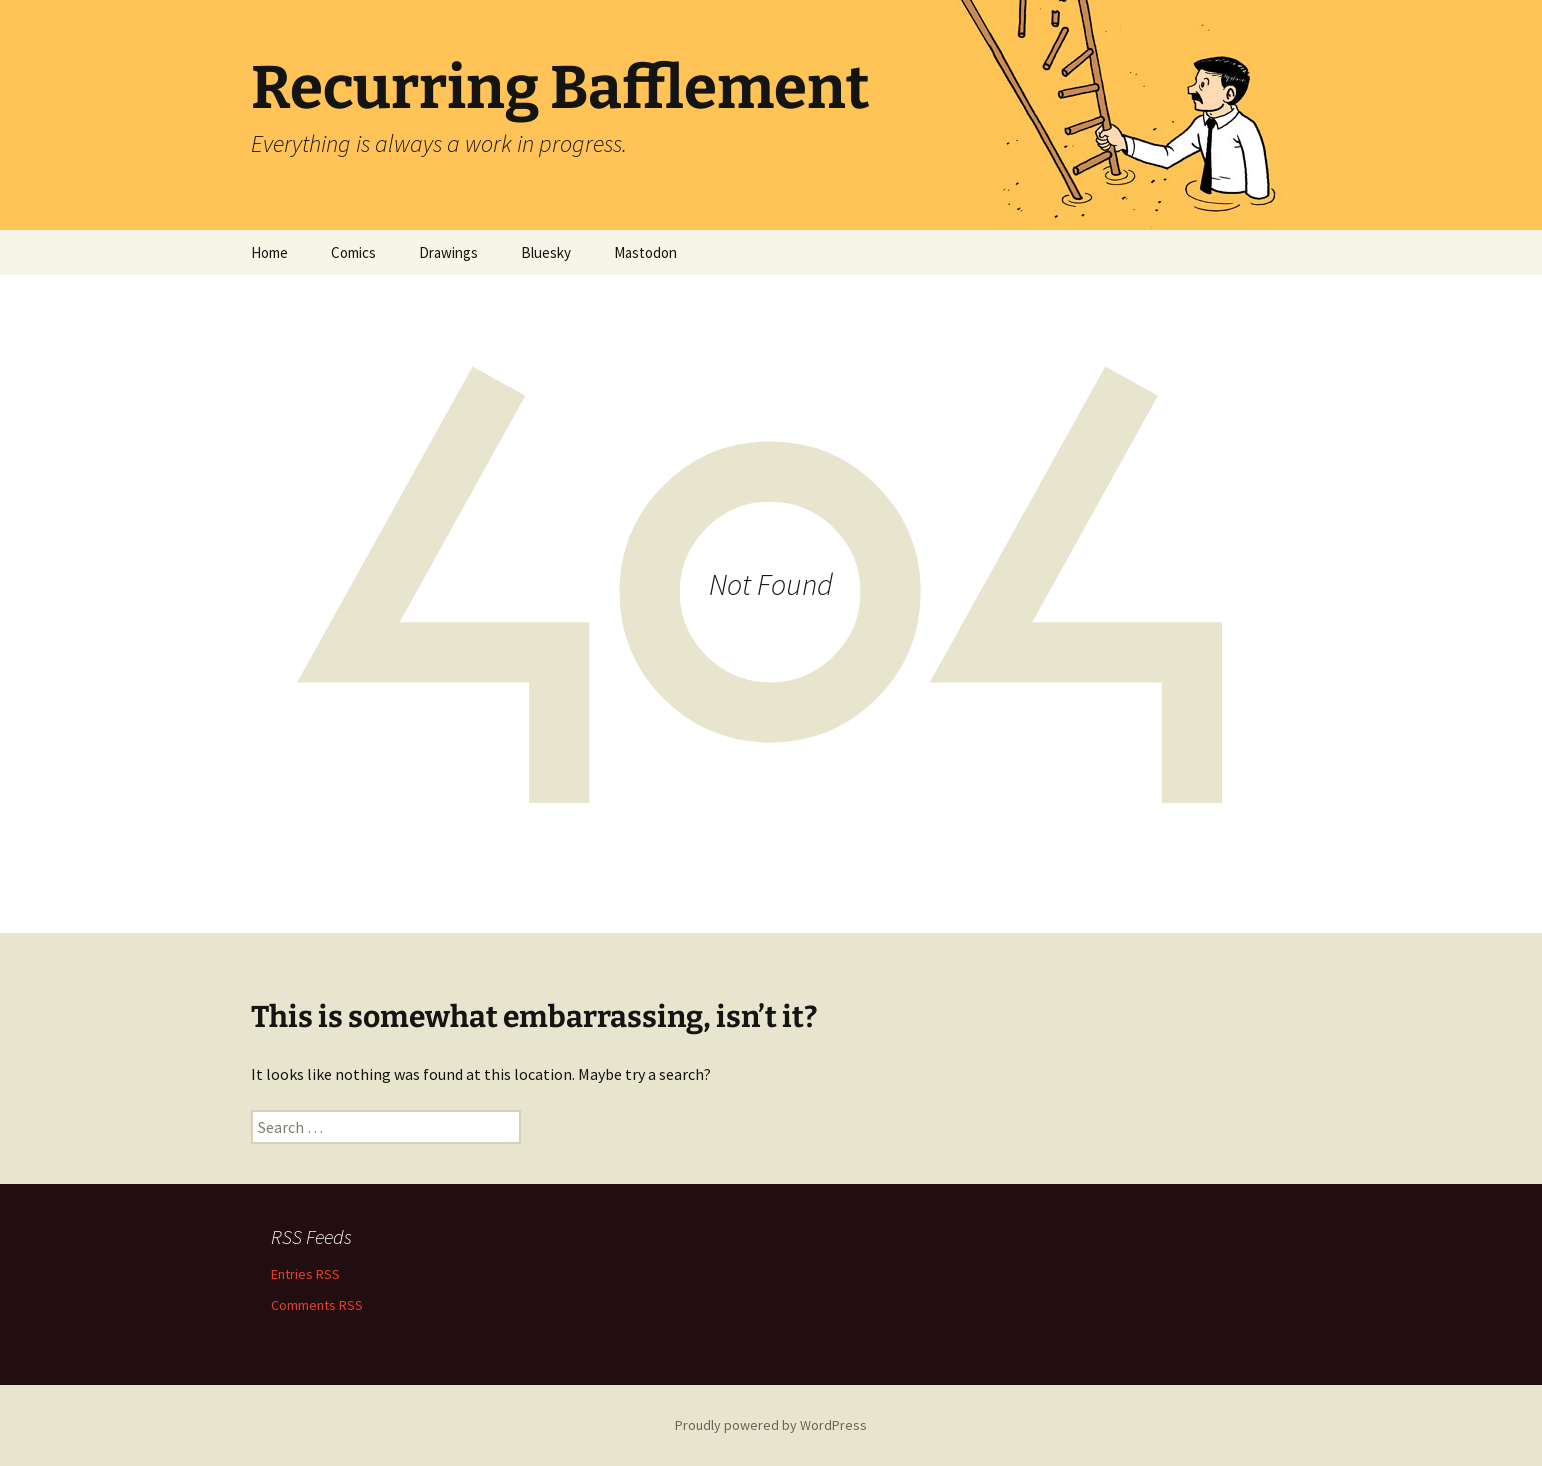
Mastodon (645, 252)
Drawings (448, 252)
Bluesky (546, 252)
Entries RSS (305, 1274)
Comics (353, 252)
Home (269, 252)
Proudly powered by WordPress (771, 1425)
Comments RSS (317, 1305)
